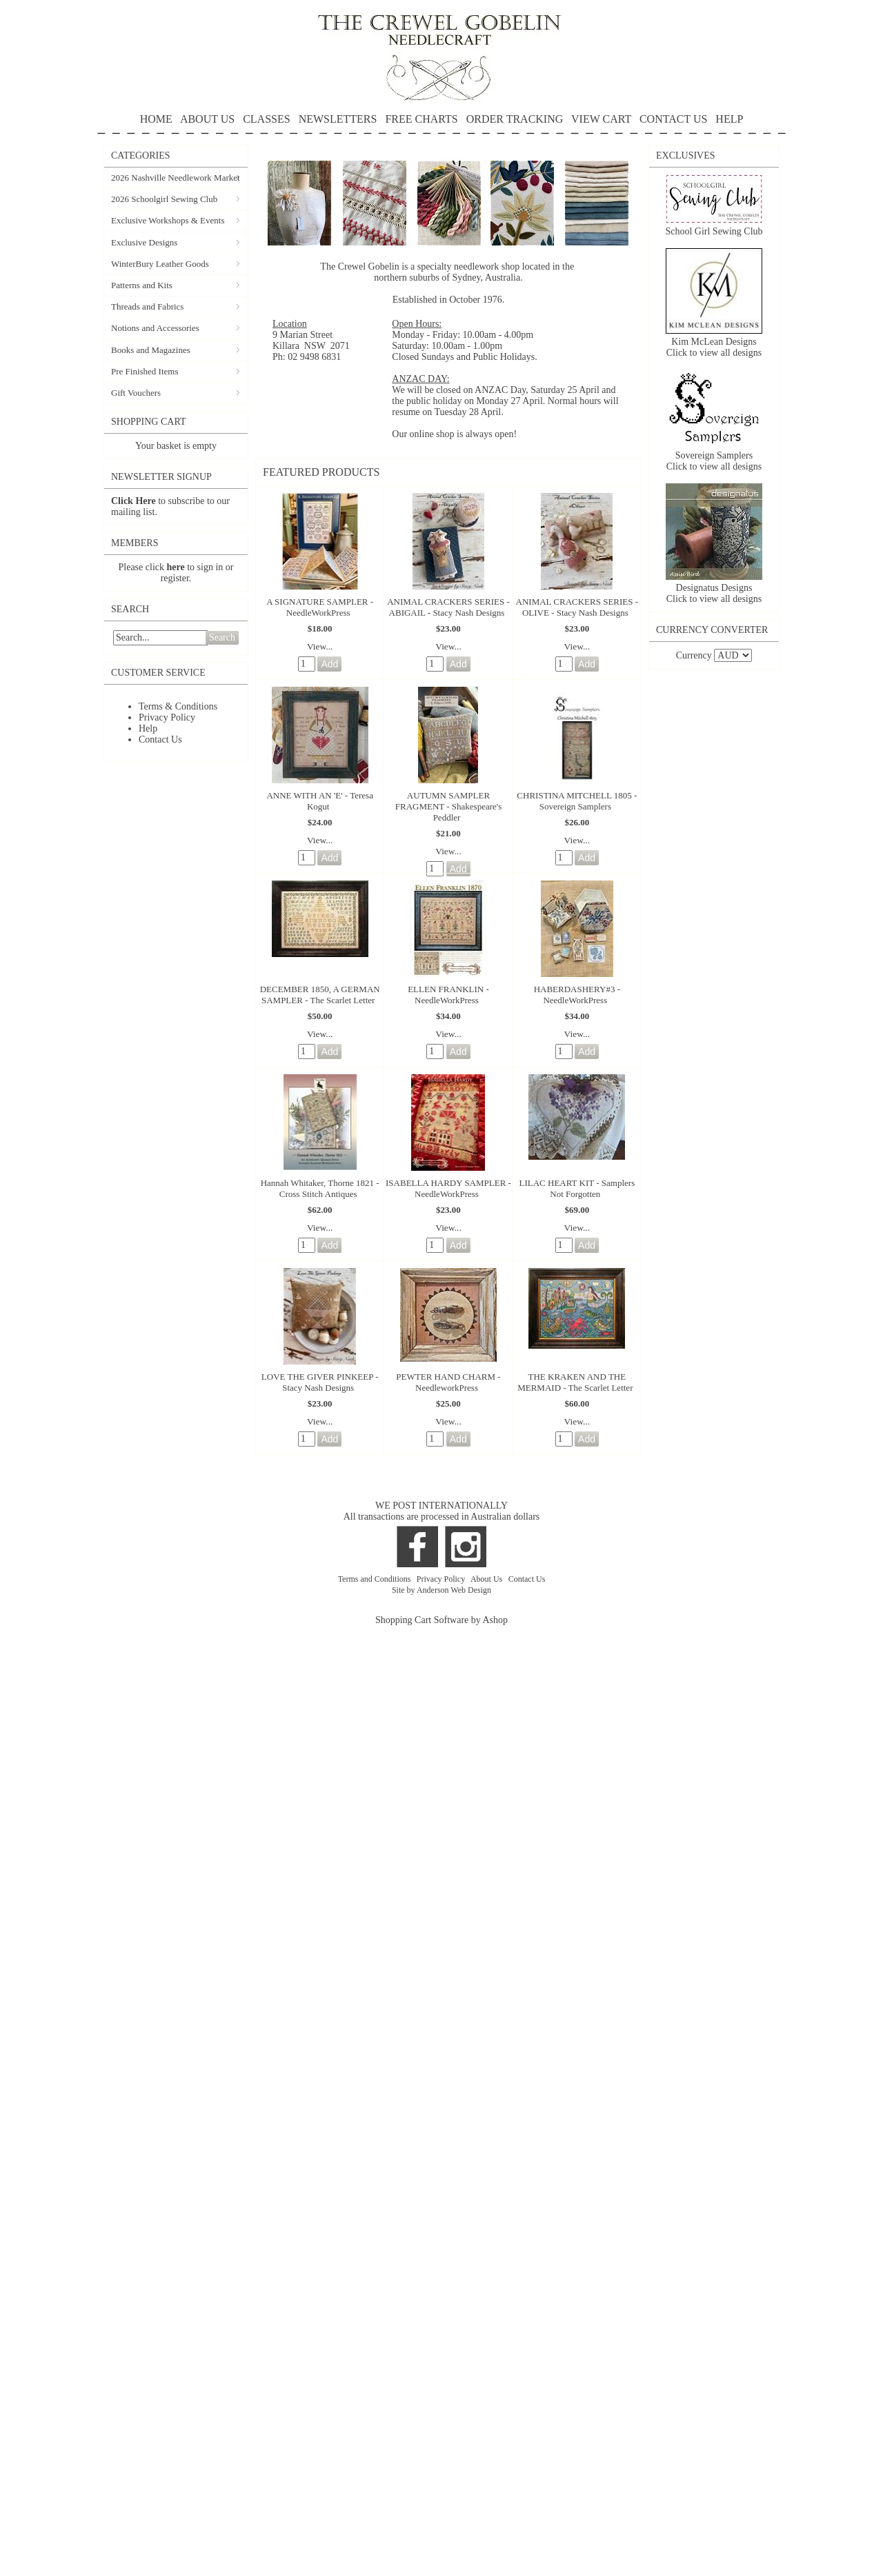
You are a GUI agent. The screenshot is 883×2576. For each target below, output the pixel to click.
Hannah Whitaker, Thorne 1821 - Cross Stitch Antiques (320, 1188)
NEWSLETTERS (338, 119)
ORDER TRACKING (515, 119)
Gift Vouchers (136, 393)
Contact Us (160, 739)
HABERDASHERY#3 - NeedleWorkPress (577, 994)
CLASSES (266, 119)
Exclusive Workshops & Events (167, 220)
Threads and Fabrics (147, 306)
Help (148, 728)
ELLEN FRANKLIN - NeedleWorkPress (448, 994)
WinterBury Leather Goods (160, 264)
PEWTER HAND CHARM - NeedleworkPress (448, 1382)
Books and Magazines (150, 350)
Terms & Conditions (178, 706)
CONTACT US (673, 119)
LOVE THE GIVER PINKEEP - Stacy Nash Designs (320, 1382)
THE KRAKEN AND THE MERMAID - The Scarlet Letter (575, 1382)
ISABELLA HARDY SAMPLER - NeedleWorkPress (448, 1188)
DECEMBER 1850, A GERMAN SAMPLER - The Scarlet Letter (320, 994)
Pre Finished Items (145, 371)
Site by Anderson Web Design (441, 1590)
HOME (156, 119)
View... (320, 646)
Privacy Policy (167, 717)
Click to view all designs (714, 353)
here (176, 567)
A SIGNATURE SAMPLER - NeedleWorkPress (319, 607)
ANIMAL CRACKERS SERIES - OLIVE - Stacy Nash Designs (577, 607)
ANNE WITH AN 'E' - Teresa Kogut (319, 801)
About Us (487, 1579)
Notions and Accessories (155, 328)
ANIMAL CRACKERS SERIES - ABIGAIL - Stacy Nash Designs (448, 607)
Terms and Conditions (375, 1579)
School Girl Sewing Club (713, 231)
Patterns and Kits (141, 285)
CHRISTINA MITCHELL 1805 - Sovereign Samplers (577, 801)
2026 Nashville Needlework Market (175, 177)
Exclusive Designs (144, 242)
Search (222, 637)
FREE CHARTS (421, 119)
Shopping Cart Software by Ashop (441, 1620)
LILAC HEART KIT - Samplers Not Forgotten (577, 1188)
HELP (441, 124)
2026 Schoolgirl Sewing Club (164, 199)
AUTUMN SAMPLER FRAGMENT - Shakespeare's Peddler (448, 806)
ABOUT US (207, 119)
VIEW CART (601, 119)
